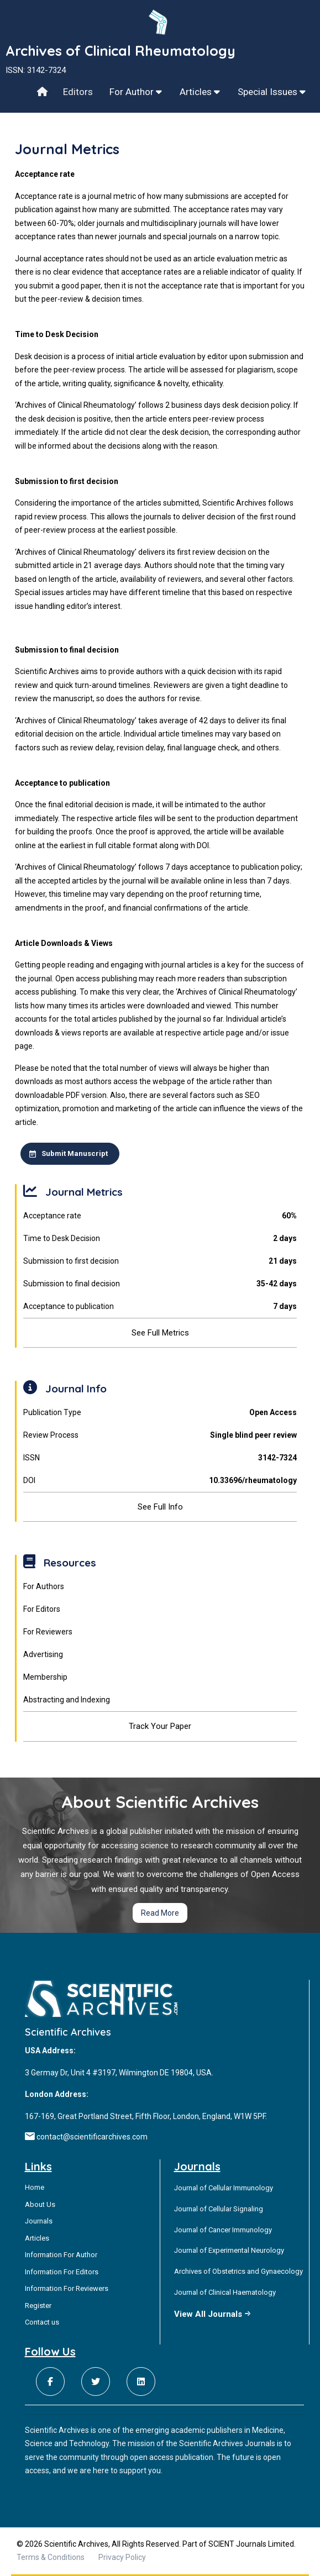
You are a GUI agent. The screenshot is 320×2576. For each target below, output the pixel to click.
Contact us (42, 2322)
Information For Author (61, 2255)
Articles (200, 91)
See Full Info (160, 1507)
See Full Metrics (160, 1333)
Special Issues (272, 91)
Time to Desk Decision (159, 1238)
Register (38, 2305)
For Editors (41, 1609)
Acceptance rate (159, 1216)
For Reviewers (47, 1631)
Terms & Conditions (51, 2557)
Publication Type (159, 1412)
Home (34, 2187)
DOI (159, 1480)
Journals (39, 2221)
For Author (135, 91)
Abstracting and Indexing (66, 1699)
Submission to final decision (159, 1284)
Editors (78, 91)
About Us (40, 2204)
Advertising (43, 1654)
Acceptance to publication (159, 1306)
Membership (45, 1677)
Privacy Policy (122, 2557)
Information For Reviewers (66, 2288)
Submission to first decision (159, 1261)
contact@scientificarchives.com (92, 2136)
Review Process (159, 1435)
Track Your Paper (160, 1726)
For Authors (43, 1586)
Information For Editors (61, 2272)
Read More (160, 1913)
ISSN (159, 1458)
